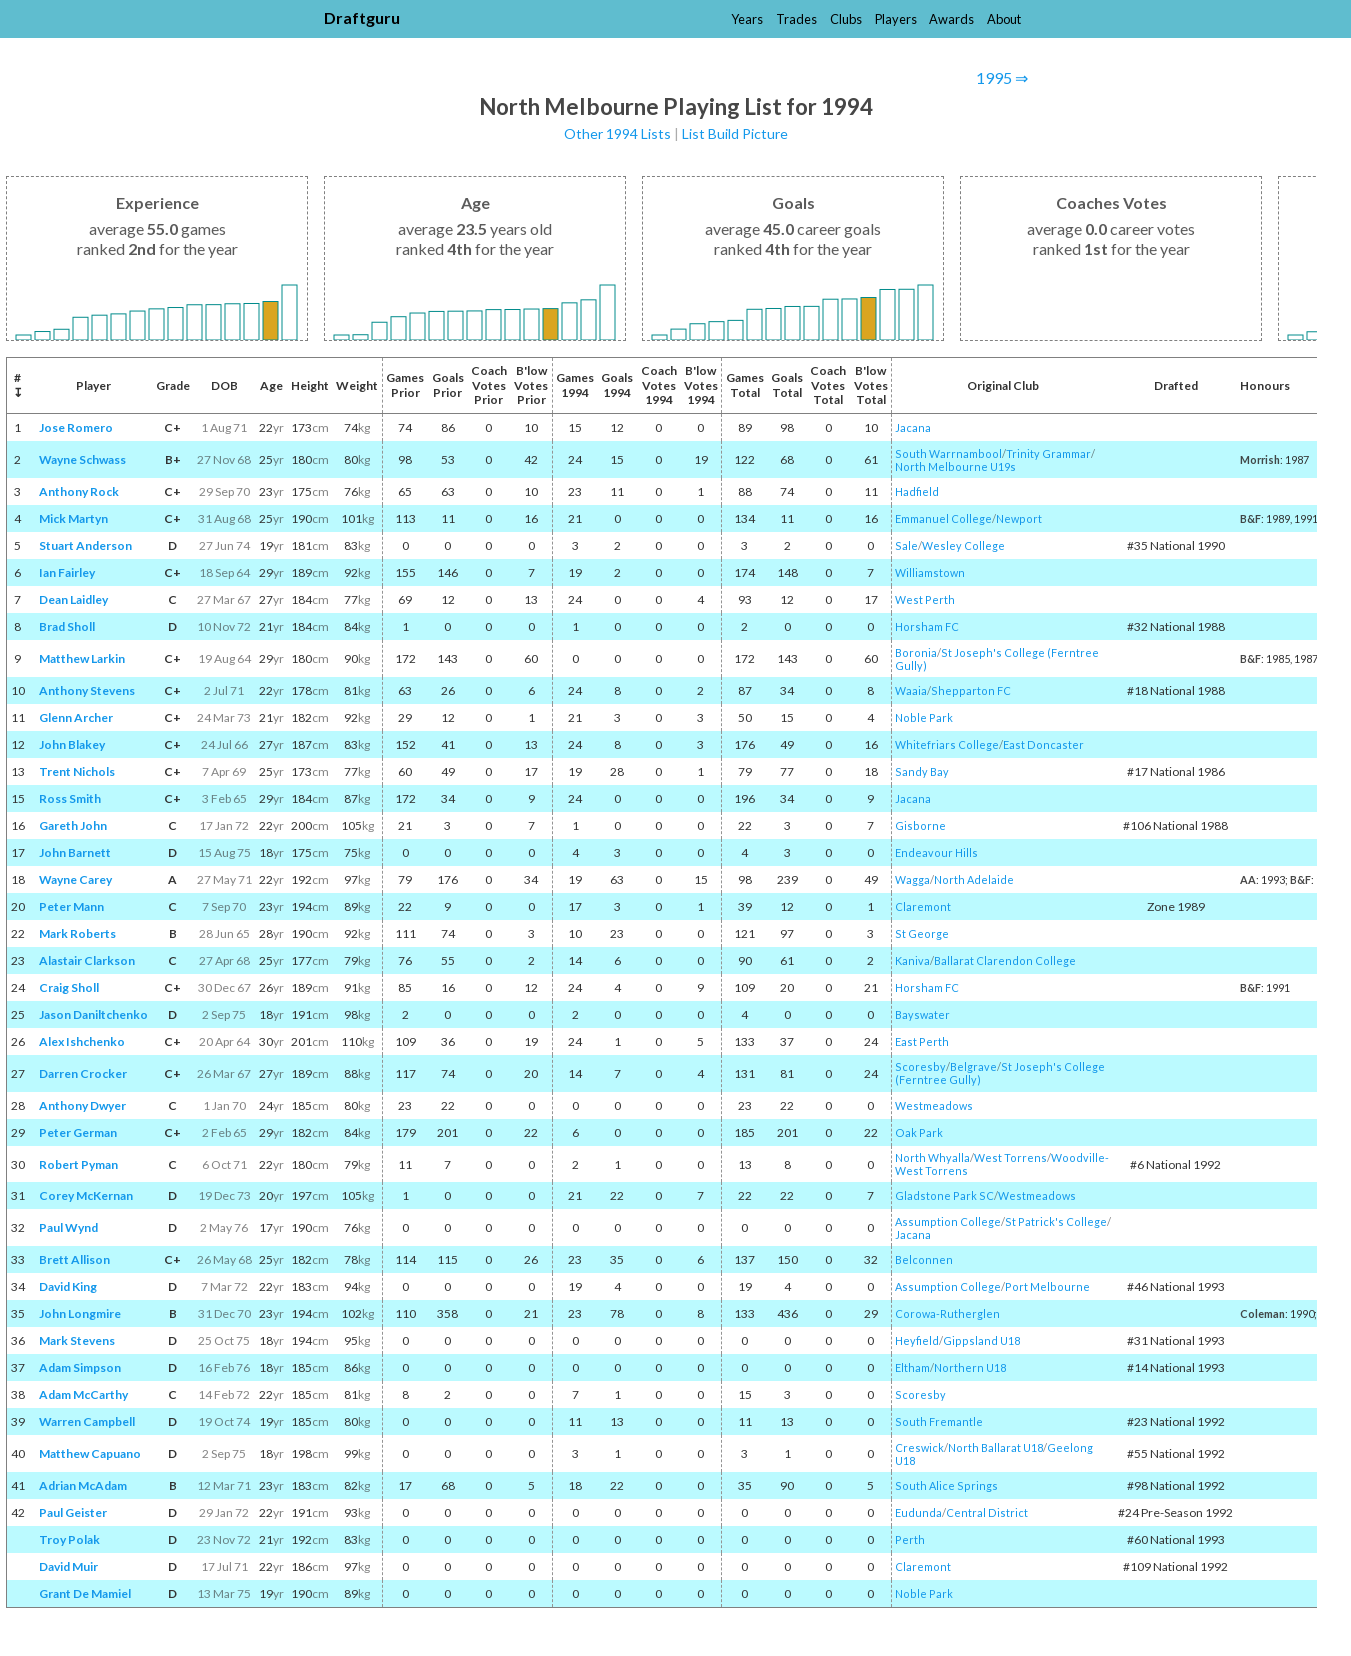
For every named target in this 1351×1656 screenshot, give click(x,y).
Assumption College (948, 1221)
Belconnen (924, 1259)
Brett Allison (74, 1259)
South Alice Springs (946, 1485)
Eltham (912, 1367)
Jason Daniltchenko (93, 1014)
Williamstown (930, 572)
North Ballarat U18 (995, 1447)
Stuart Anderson (85, 545)
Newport (1019, 518)
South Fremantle (939, 1421)
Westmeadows (934, 1105)
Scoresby (920, 1066)
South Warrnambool (948, 453)
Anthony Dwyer (82, 1105)
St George (922, 933)
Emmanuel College (943, 518)
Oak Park (919, 1132)
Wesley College (963, 545)
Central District (987, 1512)
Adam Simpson (80, 1367)
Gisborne (920, 825)
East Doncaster (1043, 744)
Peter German (78, 1132)
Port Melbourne (1047, 1286)
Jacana (913, 427)
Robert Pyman (78, 1164)
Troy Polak (69, 1539)
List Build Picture (735, 133)
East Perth (922, 1041)
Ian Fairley (67, 572)
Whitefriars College (947, 744)
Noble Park (924, 717)
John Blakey (72, 744)
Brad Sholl (67, 626)
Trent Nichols (77, 771)
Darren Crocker (83, 1073)
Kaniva (912, 960)
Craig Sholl (69, 987)
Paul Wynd (68, 1227)
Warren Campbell (87, 1421)
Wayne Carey (75, 879)
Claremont (923, 906)
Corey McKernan (86, 1195)
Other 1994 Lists (617, 133)
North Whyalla (932, 1157)
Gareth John (73, 825)
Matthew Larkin (82, 658)
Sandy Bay (922, 771)
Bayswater (922, 1014)
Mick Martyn (73, 518)
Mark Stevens (77, 1340)
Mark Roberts (77, 933)
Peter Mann (71, 906)
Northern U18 (970, 1367)
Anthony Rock (79, 491)
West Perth (925, 599)
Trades (796, 19)
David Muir (68, 1566)
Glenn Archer (76, 717)
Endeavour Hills (936, 852)
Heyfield (917, 1340)
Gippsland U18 (981, 1340)
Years (747, 19)
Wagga (912, 879)
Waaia (911, 690)
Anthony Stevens (87, 690)
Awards (951, 19)
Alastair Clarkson (87, 960)
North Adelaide (974, 879)
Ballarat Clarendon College (1005, 960)
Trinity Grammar (1048, 453)
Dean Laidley (73, 599)
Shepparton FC (971, 690)
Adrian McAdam (83, 1485)
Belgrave (973, 1066)
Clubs (846, 19)
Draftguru (362, 17)
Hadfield (917, 491)
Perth (910, 1539)
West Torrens (1010, 1157)
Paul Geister (73, 1512)
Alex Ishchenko (82, 1041)
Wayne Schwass (82, 459)
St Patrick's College (1056, 1221)
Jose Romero (76, 427)
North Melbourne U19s (955, 466)
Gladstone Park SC (944, 1195)
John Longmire (80, 1313)
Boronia (916, 652)
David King (68, 1286)
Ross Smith (70, 798)
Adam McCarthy (83, 1394)
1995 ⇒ (1002, 77)
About (1004, 19)
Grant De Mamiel (85, 1593)
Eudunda (918, 1512)
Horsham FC (927, 626)
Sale (906, 545)
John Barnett (75, 852)
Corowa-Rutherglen (947, 1313)
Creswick (919, 1447)
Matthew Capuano (90, 1453)
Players (896, 19)
